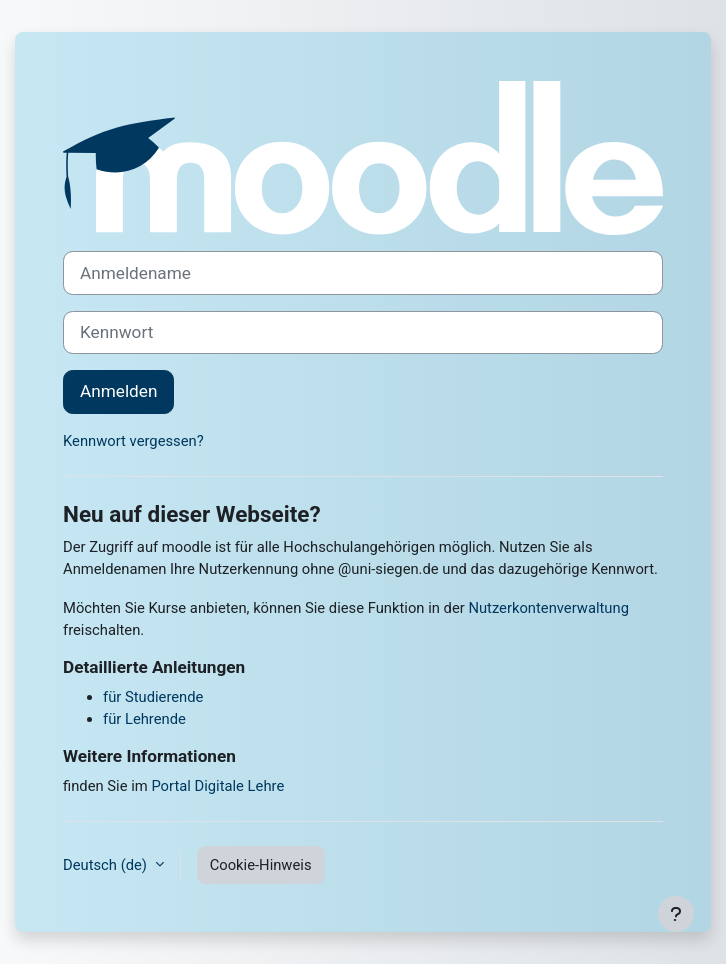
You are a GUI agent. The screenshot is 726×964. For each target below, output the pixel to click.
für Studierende (153, 697)
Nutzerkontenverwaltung (548, 608)
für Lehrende (144, 719)
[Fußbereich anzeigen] (676, 914)
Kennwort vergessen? (133, 441)
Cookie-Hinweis (261, 865)
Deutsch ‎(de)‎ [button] (107, 865)
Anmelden (118, 391)
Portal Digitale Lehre (217, 786)
